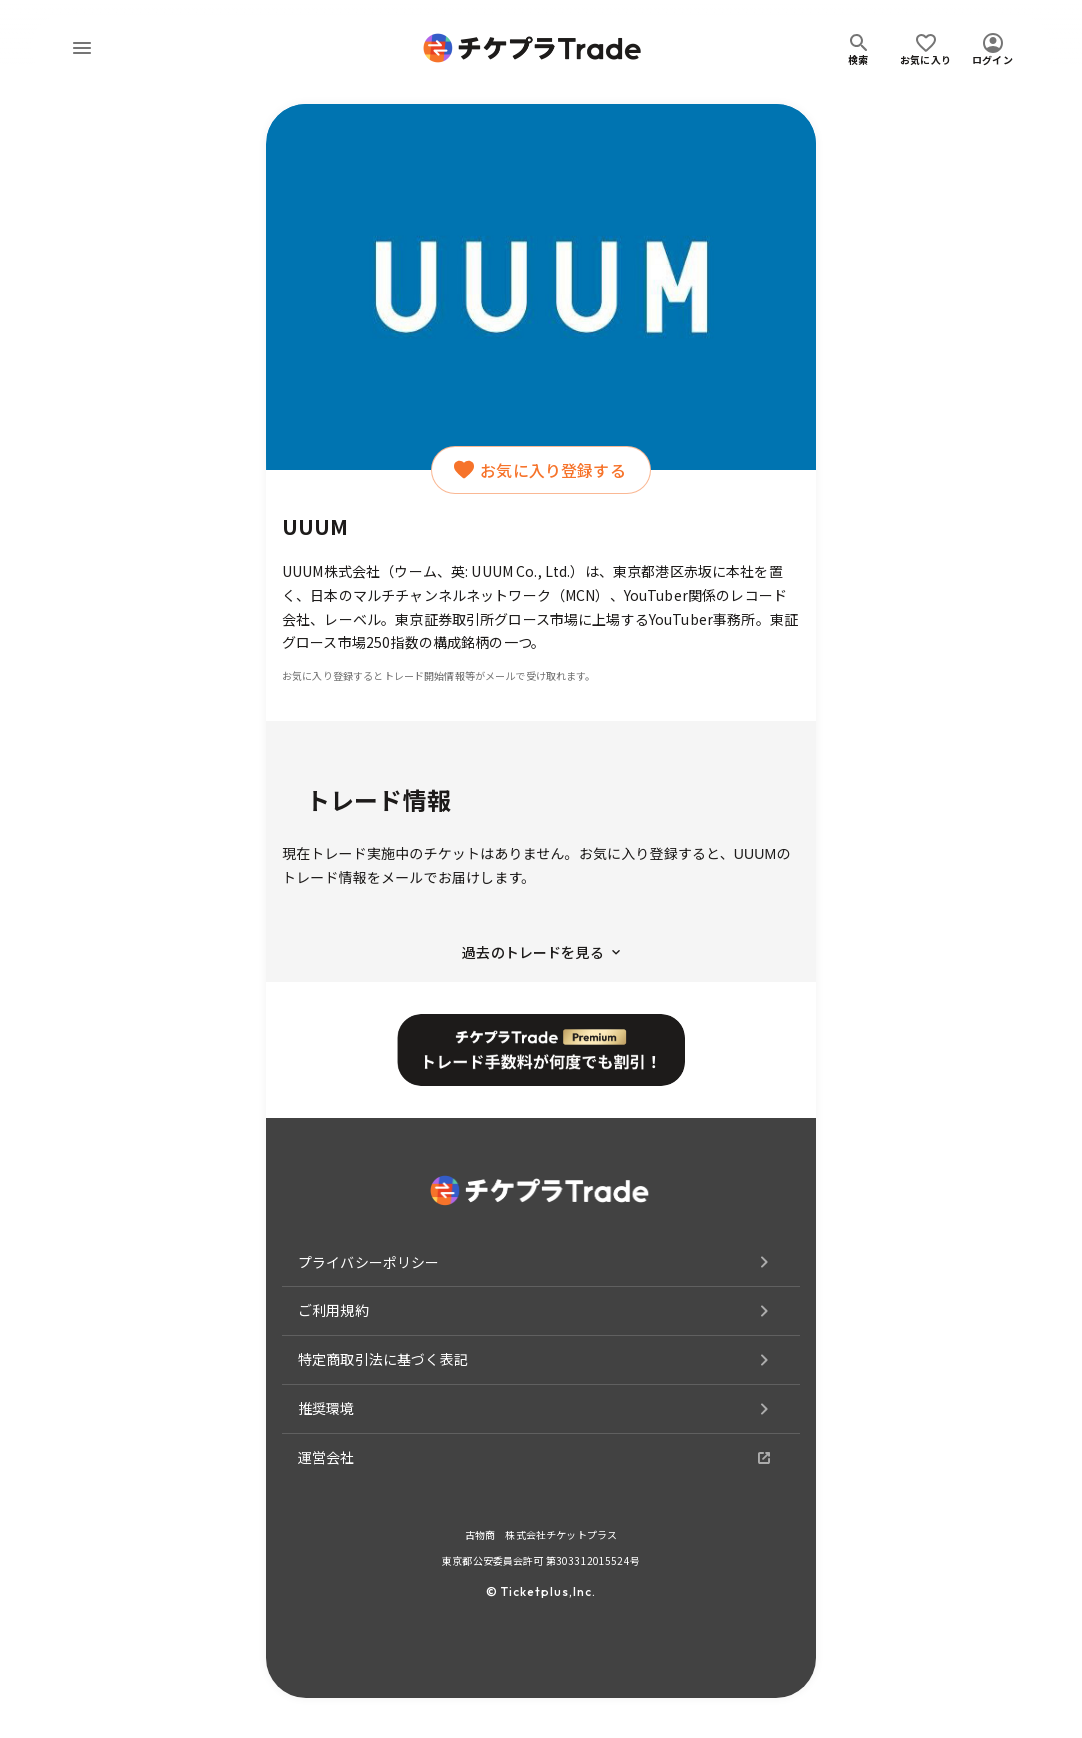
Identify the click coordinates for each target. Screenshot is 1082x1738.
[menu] (82, 48)
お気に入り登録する (540, 470)
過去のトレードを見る (541, 952)
